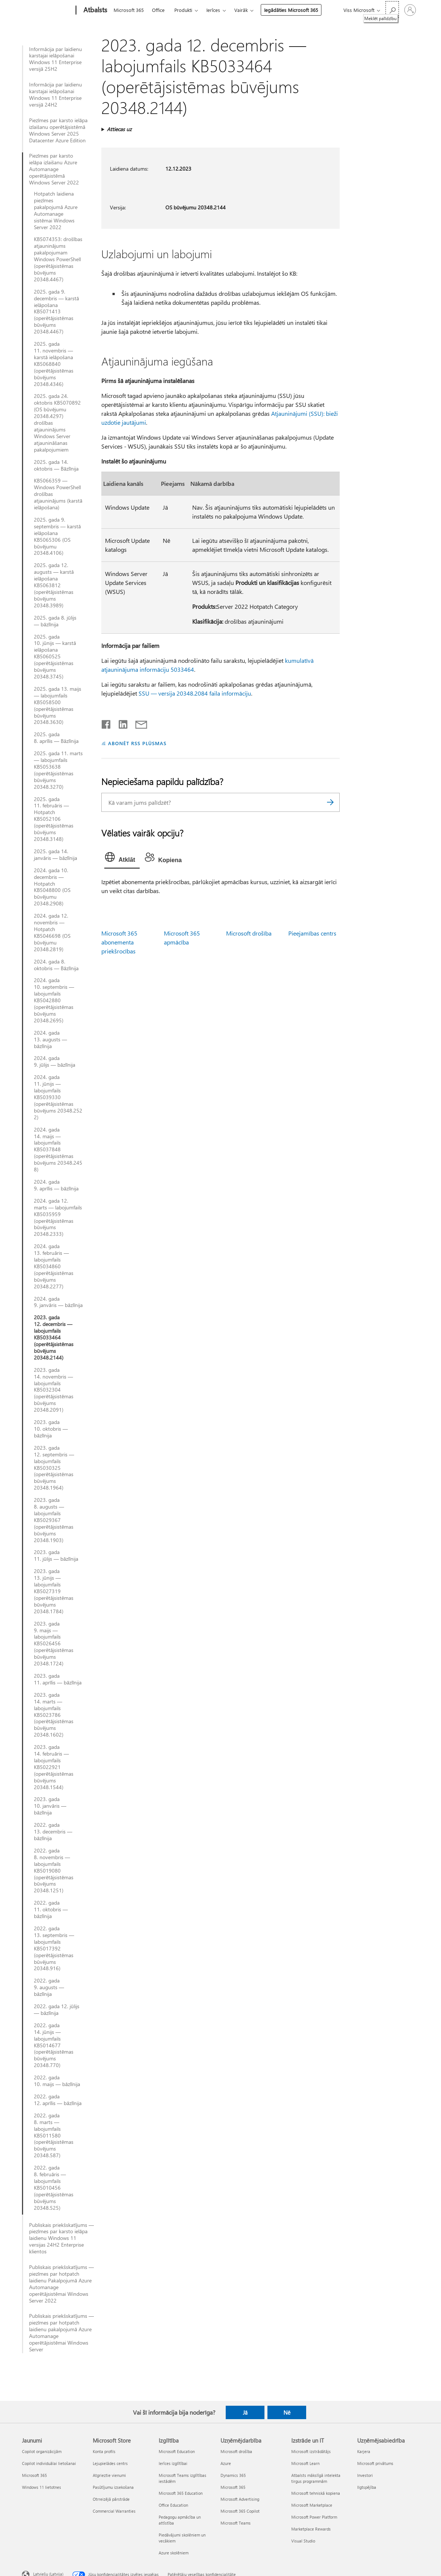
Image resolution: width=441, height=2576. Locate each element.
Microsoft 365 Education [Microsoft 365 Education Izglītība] (181, 2493)
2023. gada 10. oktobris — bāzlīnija (51, 1429)
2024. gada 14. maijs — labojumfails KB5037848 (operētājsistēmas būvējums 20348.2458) (58, 1149)
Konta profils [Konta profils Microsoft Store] (104, 2451)
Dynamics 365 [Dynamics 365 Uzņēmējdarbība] (233, 2475)
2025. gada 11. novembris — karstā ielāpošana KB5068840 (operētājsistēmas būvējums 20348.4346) (53, 364)
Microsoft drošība (249, 933)
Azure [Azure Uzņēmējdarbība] (225, 2463)
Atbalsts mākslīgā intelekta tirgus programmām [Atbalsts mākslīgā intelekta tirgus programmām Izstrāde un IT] (315, 2478)
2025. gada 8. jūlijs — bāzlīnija (55, 621)
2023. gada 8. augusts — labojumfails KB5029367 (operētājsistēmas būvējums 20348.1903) (53, 1520)
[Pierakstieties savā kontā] (410, 10)
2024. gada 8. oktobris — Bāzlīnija (56, 965)
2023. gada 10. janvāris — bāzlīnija (50, 1806)
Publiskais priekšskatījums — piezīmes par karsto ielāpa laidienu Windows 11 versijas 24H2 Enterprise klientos (61, 2238)
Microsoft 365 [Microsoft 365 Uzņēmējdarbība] (232, 2487)
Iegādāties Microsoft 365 (291, 10)
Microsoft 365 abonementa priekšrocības (119, 942)
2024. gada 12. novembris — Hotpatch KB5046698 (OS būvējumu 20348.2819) (52, 932)
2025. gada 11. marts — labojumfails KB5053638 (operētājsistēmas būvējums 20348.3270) (58, 770)
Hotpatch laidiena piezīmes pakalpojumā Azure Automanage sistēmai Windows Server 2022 (55, 210)
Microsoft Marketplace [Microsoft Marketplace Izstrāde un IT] (311, 2505)
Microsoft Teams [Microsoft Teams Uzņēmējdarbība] (235, 2523)
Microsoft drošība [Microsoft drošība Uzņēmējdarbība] (236, 2451)
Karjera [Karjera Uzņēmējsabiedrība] (363, 2451)
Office (158, 10)
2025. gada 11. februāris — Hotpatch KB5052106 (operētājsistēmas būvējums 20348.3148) (53, 819)
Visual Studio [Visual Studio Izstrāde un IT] (303, 2541)
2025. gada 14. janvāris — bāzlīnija (55, 854)
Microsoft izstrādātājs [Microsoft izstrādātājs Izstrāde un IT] (311, 2451)
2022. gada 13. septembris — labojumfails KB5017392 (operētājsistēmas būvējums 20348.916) (54, 1948)
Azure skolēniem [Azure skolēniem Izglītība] (173, 2553)
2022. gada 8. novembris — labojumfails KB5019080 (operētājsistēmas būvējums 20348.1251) (53, 1870)
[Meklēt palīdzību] (392, 9)
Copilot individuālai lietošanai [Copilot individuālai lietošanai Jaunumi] (49, 2463)
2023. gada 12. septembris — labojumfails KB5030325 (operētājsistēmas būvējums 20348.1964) (54, 1467)
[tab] (121, 858)
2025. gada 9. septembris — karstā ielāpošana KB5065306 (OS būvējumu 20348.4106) (57, 536)
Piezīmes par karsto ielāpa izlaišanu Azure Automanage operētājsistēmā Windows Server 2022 (54, 169)
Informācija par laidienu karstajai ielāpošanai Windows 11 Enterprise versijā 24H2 (55, 94)
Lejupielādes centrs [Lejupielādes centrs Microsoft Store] (110, 2463)
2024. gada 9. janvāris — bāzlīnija (58, 1302)
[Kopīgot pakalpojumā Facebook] (106, 722)
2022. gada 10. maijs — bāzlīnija (57, 2081)
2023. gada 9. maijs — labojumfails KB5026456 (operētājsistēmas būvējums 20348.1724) (53, 1643)
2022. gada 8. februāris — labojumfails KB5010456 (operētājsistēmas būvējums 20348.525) (53, 2187)
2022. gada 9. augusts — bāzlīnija (49, 1987)
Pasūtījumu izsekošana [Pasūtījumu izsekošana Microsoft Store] (113, 2487)
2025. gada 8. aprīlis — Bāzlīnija (56, 737)
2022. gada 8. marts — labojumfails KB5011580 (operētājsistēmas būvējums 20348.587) (53, 2135)
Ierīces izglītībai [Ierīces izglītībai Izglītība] (173, 2463)
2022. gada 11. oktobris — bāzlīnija (51, 1909)
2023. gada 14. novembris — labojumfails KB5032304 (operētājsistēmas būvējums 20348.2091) (53, 1390)
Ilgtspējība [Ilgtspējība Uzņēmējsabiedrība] (366, 2487)
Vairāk (241, 10)
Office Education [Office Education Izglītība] (173, 2505)
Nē (287, 2412)
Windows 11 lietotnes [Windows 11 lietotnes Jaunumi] (41, 2487)
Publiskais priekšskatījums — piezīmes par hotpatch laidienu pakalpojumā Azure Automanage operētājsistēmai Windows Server (61, 2332)
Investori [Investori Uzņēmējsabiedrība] (365, 2475)
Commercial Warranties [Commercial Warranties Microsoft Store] (114, 2511)
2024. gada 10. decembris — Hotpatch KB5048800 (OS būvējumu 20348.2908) (52, 887)
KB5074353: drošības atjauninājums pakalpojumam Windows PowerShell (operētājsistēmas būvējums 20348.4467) (58, 259)
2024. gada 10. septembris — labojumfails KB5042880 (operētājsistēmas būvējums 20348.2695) (54, 1000)
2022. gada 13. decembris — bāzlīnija (53, 1832)
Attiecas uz (119, 129)
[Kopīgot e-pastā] (138, 722)
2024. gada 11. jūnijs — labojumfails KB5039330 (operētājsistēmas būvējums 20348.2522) (58, 1097)
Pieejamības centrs (312, 933)
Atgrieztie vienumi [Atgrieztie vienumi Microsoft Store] (109, 2475)
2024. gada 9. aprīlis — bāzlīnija (56, 1185)
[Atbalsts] (95, 10)
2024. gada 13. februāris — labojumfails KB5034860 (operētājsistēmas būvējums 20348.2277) (53, 1266)
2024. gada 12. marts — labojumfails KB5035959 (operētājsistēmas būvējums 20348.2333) (58, 1217)
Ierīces (213, 10)
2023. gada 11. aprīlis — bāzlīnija (58, 1679)
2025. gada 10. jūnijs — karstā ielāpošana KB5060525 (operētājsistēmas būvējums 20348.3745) (55, 656)
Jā (245, 2412)
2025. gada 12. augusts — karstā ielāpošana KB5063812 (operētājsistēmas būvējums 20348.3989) (54, 585)
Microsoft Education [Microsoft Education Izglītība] (177, 2451)
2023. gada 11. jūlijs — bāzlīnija (56, 1555)
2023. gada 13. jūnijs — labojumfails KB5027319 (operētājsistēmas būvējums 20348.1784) (53, 1591)
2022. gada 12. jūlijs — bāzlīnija (56, 2009)
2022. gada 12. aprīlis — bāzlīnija (58, 2100)
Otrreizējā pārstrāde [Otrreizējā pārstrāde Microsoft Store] (111, 2499)
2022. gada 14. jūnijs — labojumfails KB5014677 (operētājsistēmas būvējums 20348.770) (53, 2045)
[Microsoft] (47, 10)
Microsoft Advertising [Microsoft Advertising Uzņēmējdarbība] (239, 2499)
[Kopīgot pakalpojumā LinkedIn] (120, 722)
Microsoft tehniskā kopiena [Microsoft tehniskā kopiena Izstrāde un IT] (315, 2493)
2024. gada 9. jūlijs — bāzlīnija (54, 1061)
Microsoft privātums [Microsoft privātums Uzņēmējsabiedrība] (375, 2463)
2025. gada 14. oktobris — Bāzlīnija (56, 465)
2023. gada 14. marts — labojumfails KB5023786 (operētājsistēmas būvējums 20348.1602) (53, 1715)
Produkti (183, 10)
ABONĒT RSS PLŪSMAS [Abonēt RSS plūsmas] (137, 743)
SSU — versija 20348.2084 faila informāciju (195, 693)
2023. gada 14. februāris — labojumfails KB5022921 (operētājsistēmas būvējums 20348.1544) (53, 1767)
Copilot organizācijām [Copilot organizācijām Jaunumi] (41, 2451)
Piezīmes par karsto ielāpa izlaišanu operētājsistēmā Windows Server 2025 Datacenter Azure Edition (58, 130)
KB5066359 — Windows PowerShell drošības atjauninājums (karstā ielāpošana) (58, 494)
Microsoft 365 (129, 10)
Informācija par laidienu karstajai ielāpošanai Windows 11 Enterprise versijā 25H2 (55, 59)
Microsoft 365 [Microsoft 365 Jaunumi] (34, 2475)
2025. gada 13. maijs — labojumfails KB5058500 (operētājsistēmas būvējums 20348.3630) (57, 705)
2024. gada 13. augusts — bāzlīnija (50, 1039)
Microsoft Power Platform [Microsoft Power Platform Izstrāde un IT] (314, 2517)
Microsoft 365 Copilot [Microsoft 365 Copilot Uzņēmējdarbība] (240, 2511)
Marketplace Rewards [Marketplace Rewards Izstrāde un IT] (311, 2529)
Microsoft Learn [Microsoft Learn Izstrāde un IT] (305, 2463)
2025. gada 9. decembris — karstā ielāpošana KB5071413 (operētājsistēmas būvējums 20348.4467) (56, 311)
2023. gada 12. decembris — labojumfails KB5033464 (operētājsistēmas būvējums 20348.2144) (53, 1337)
